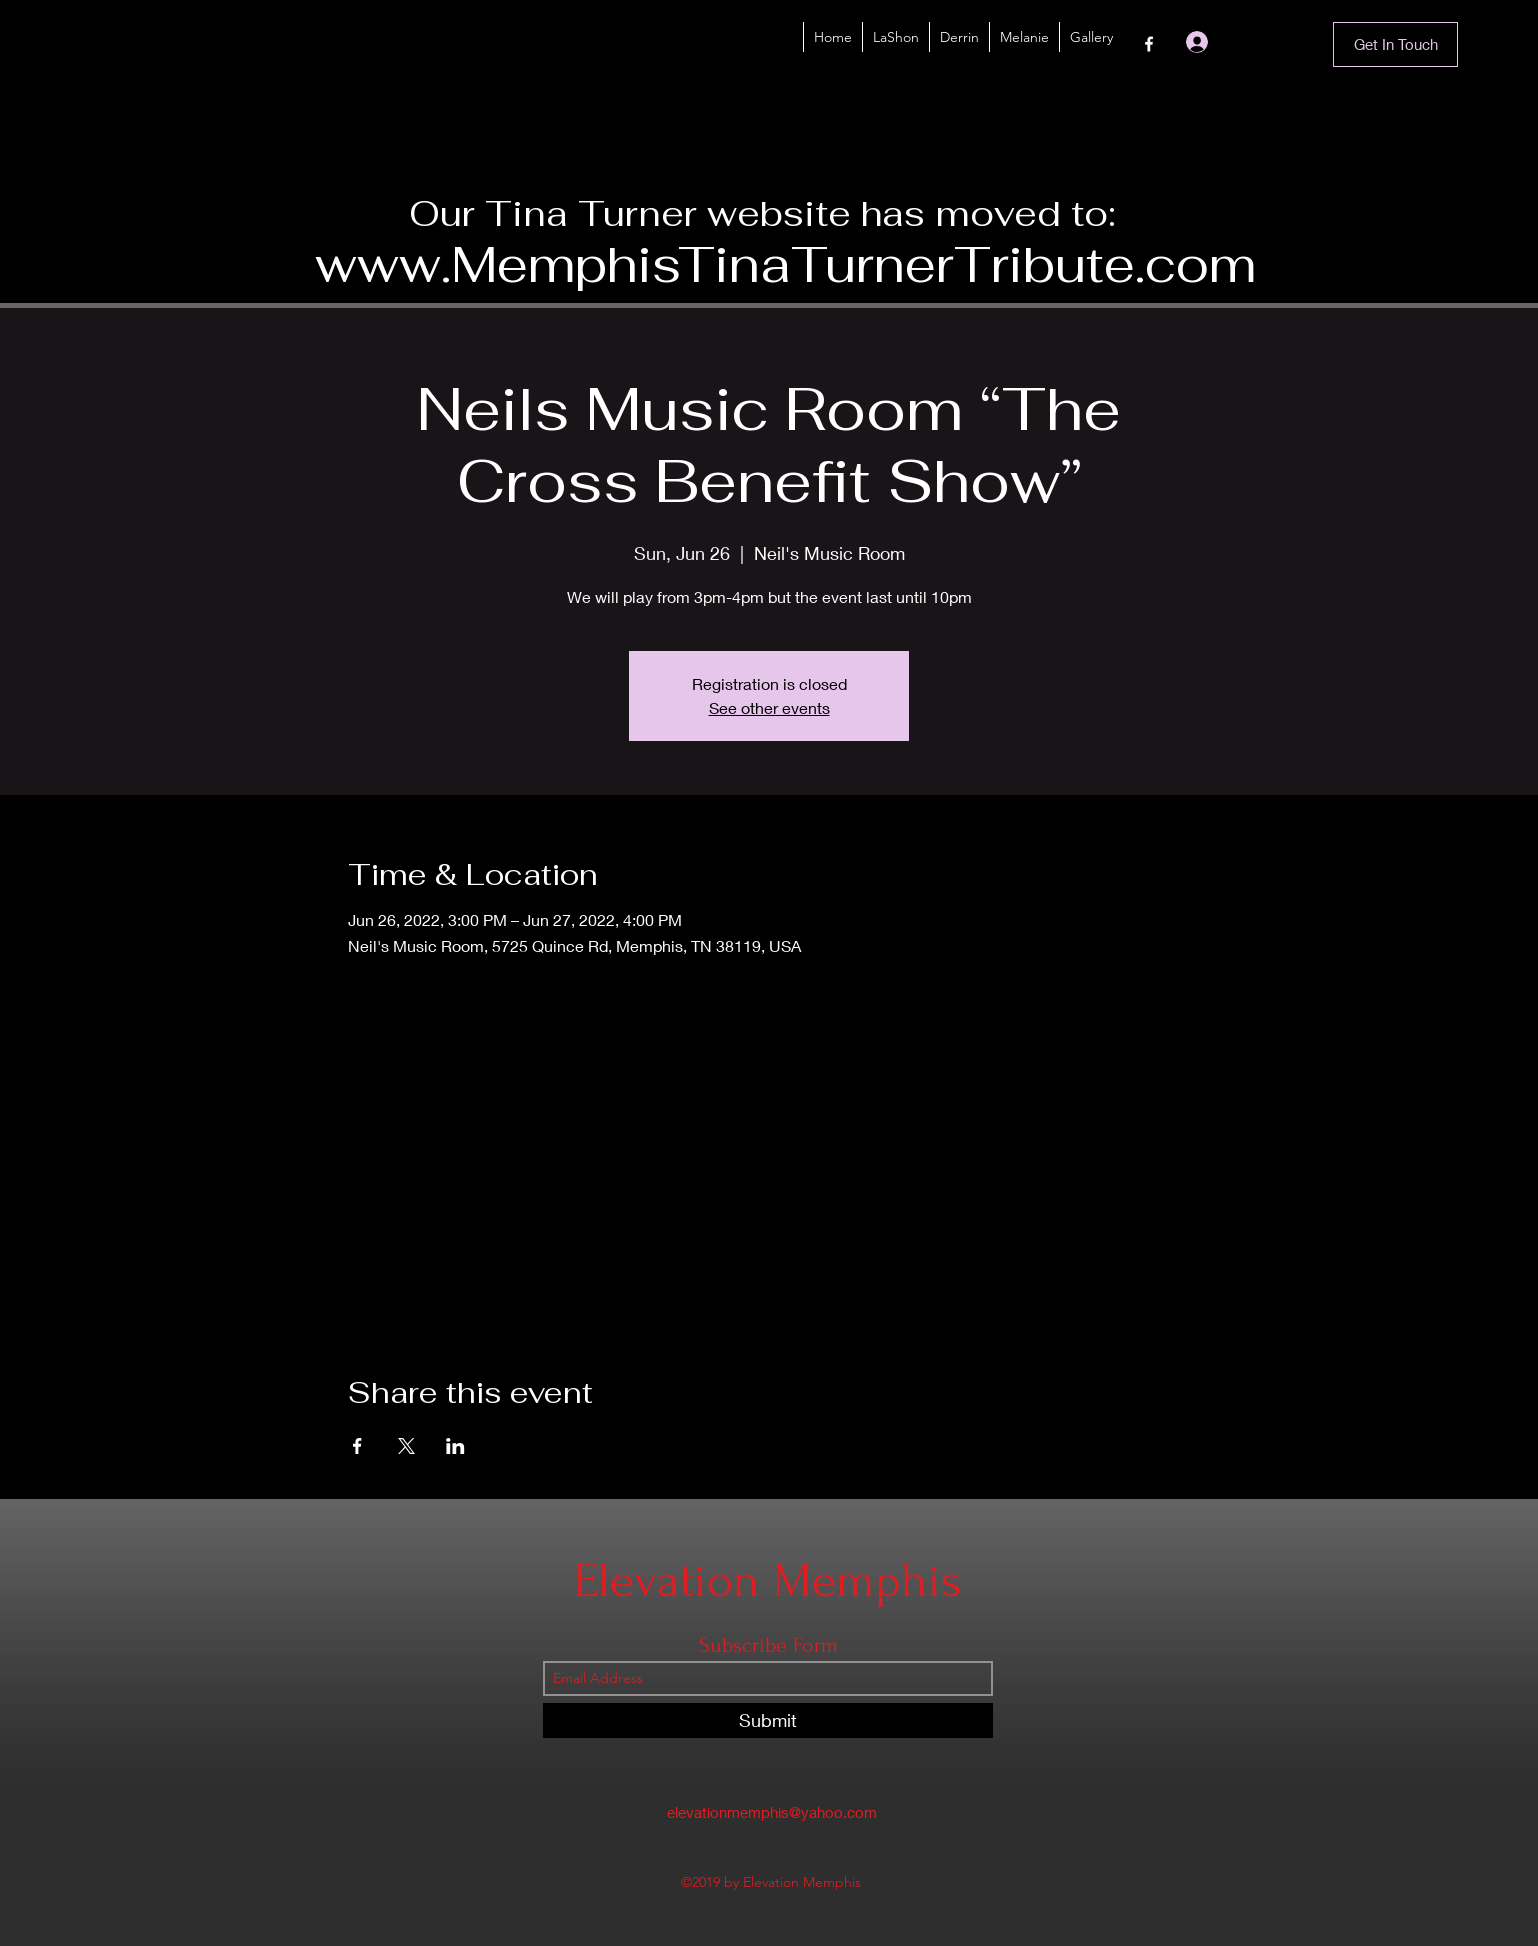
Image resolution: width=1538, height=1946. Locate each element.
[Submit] (768, 1720)
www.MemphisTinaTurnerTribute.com (785, 264)
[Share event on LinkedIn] (455, 1446)
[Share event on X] (406, 1446)
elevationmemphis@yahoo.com (772, 1812)
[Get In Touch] (1395, 44)
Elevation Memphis (768, 1580)
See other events (769, 707)
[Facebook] (1149, 44)
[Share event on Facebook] (357, 1446)
